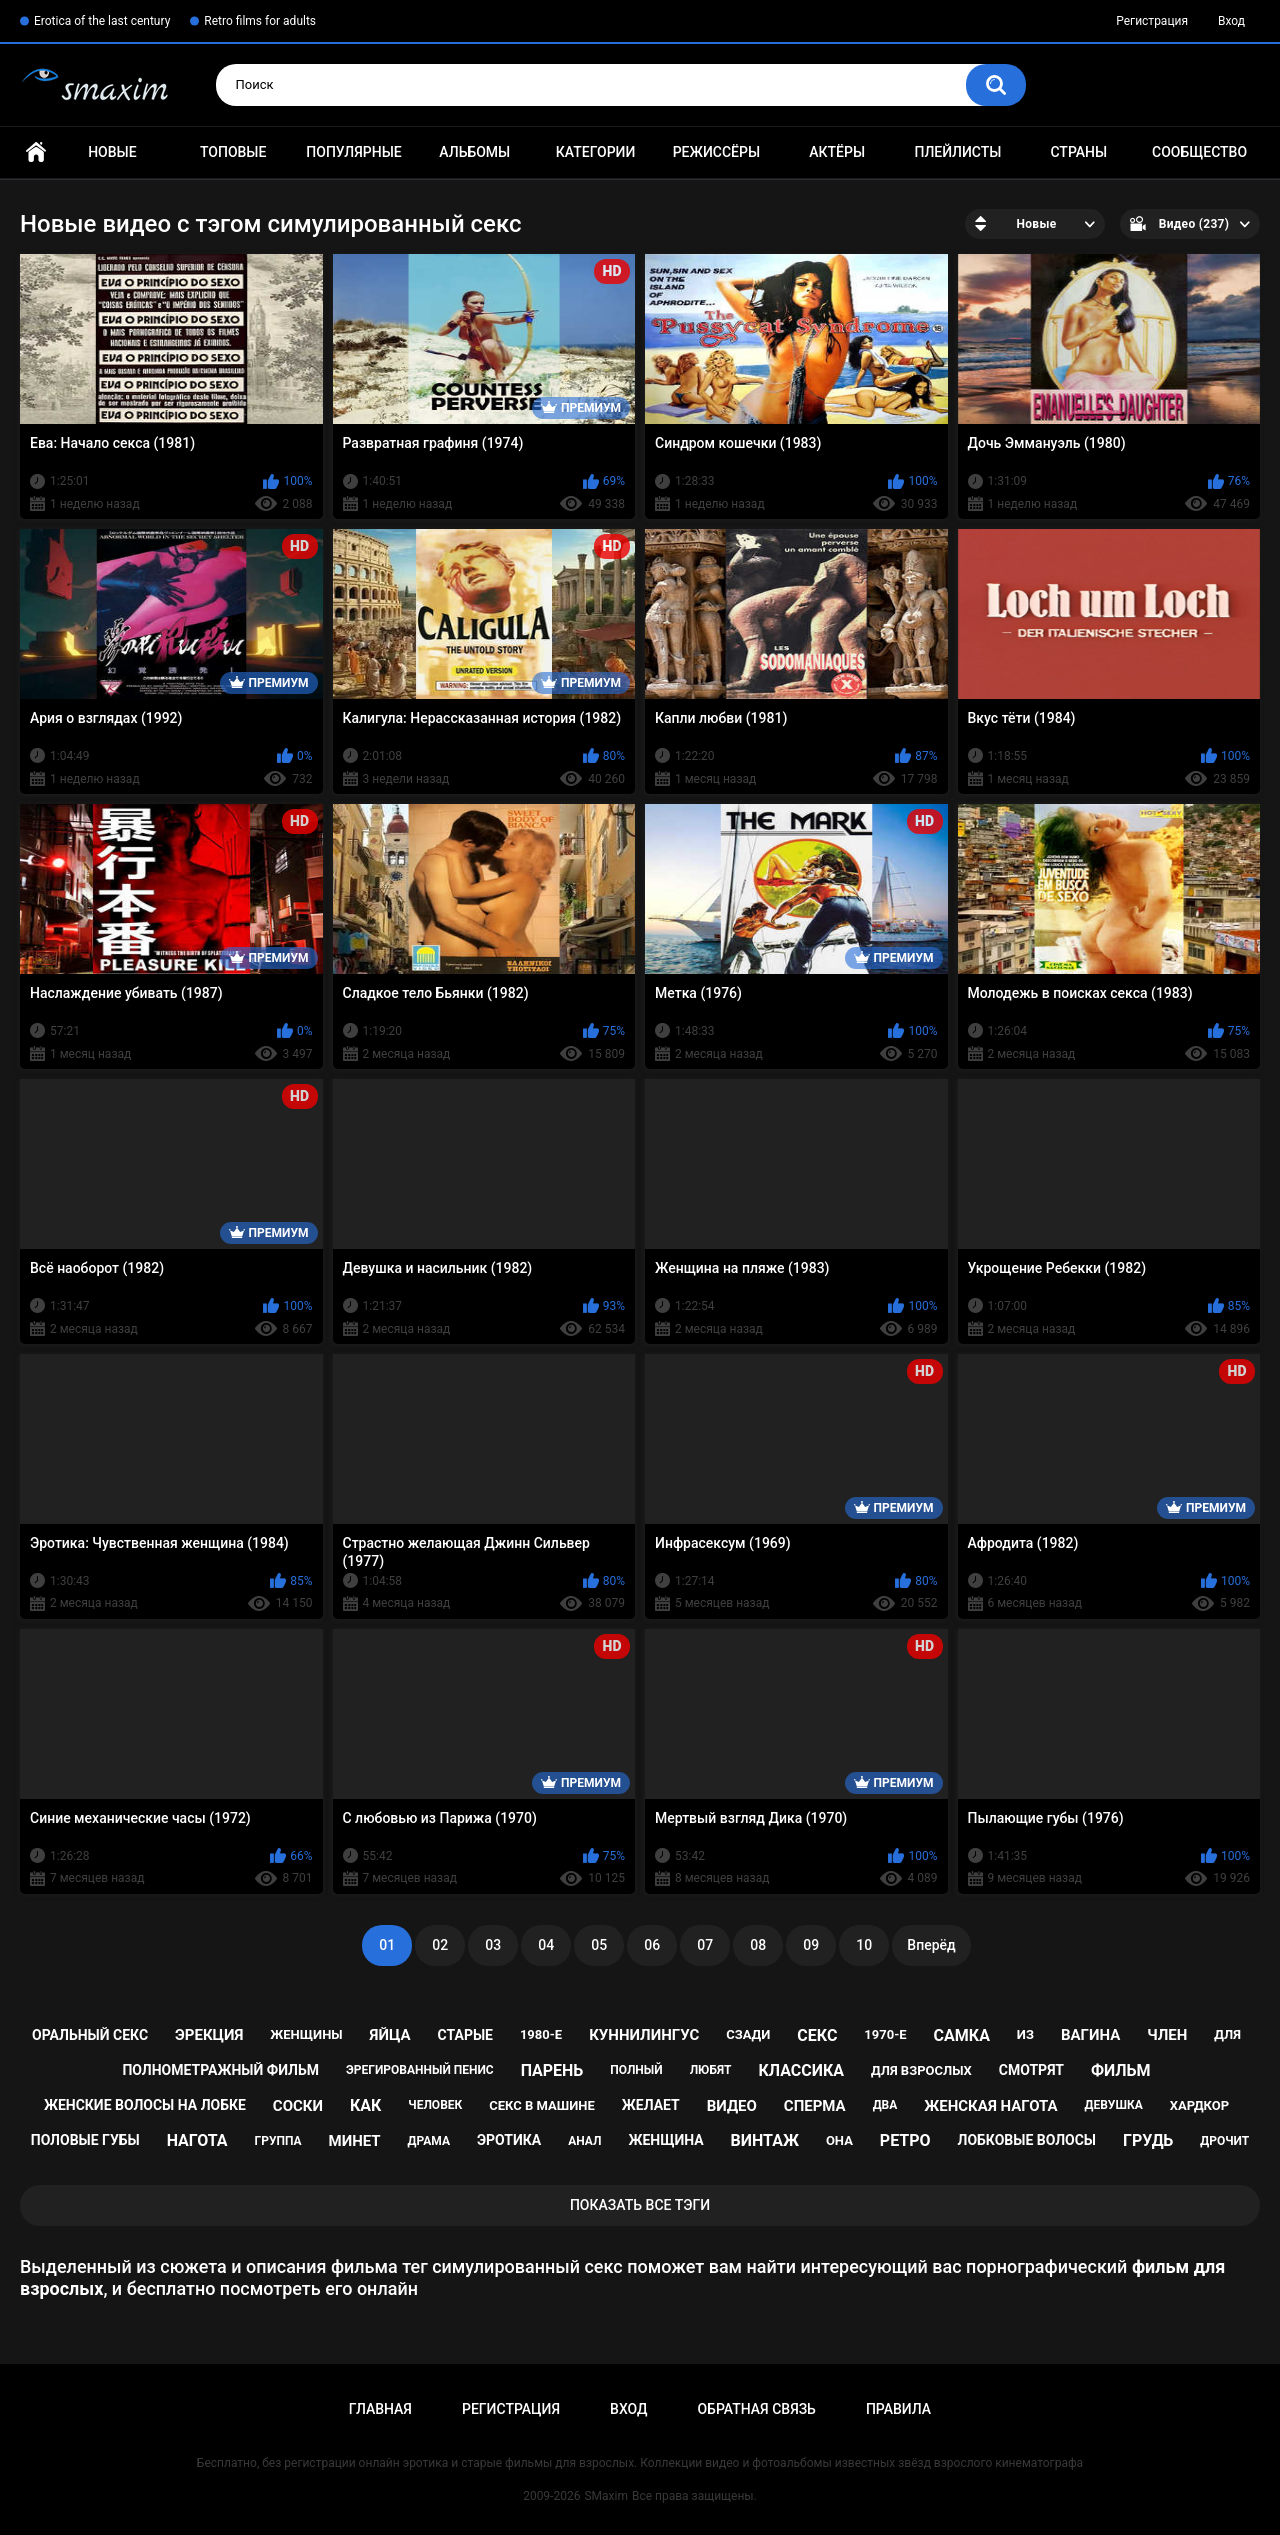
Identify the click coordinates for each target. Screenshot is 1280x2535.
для (1227, 2034)
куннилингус (644, 2035)
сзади (748, 2034)
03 (493, 1945)
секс (817, 2035)
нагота (197, 2140)
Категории (596, 152)
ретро (905, 2140)
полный (636, 2070)
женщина (665, 2140)
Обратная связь (756, 2409)
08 (758, 1945)
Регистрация (1152, 21)
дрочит (1224, 2141)
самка (962, 2035)
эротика (509, 2140)
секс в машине (542, 2105)
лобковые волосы (1027, 2140)
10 (864, 1945)
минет (355, 2141)
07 (705, 1945)
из (1025, 2034)
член (1167, 2035)
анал (584, 2141)
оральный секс (90, 2035)
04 (546, 1945)
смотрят (1031, 2070)
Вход (1231, 21)
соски (298, 2106)
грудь (1148, 2140)
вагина (1090, 2035)
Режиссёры (716, 152)
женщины (306, 2034)
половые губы (85, 2140)
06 (652, 1945)
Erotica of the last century (102, 21)
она (839, 2140)
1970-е (885, 2034)
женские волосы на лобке (145, 2105)
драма (429, 2141)
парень (552, 2070)
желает (651, 2105)
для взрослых (921, 2070)
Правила (898, 2409)
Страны (1078, 152)
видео (732, 2106)
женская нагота (990, 2106)
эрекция (209, 2035)
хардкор (1199, 2105)
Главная (36, 152)
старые (465, 2035)
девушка (1114, 2105)
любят (711, 2070)
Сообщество (1199, 152)
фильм (1121, 2070)
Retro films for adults (260, 21)
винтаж (765, 2140)
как (365, 2105)
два (885, 2105)
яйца (390, 2035)
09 (811, 1945)
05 (599, 1945)
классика (801, 2070)
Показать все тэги (640, 2205)
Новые (112, 152)
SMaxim (606, 2496)
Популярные (353, 152)
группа (278, 2141)
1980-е (541, 2034)
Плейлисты (957, 152)
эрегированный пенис (420, 2070)
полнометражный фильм (220, 2070)
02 (440, 1945)
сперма (815, 2106)
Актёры (837, 152)
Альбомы (474, 152)
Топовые (233, 152)
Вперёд (931, 1945)
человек (435, 2105)
